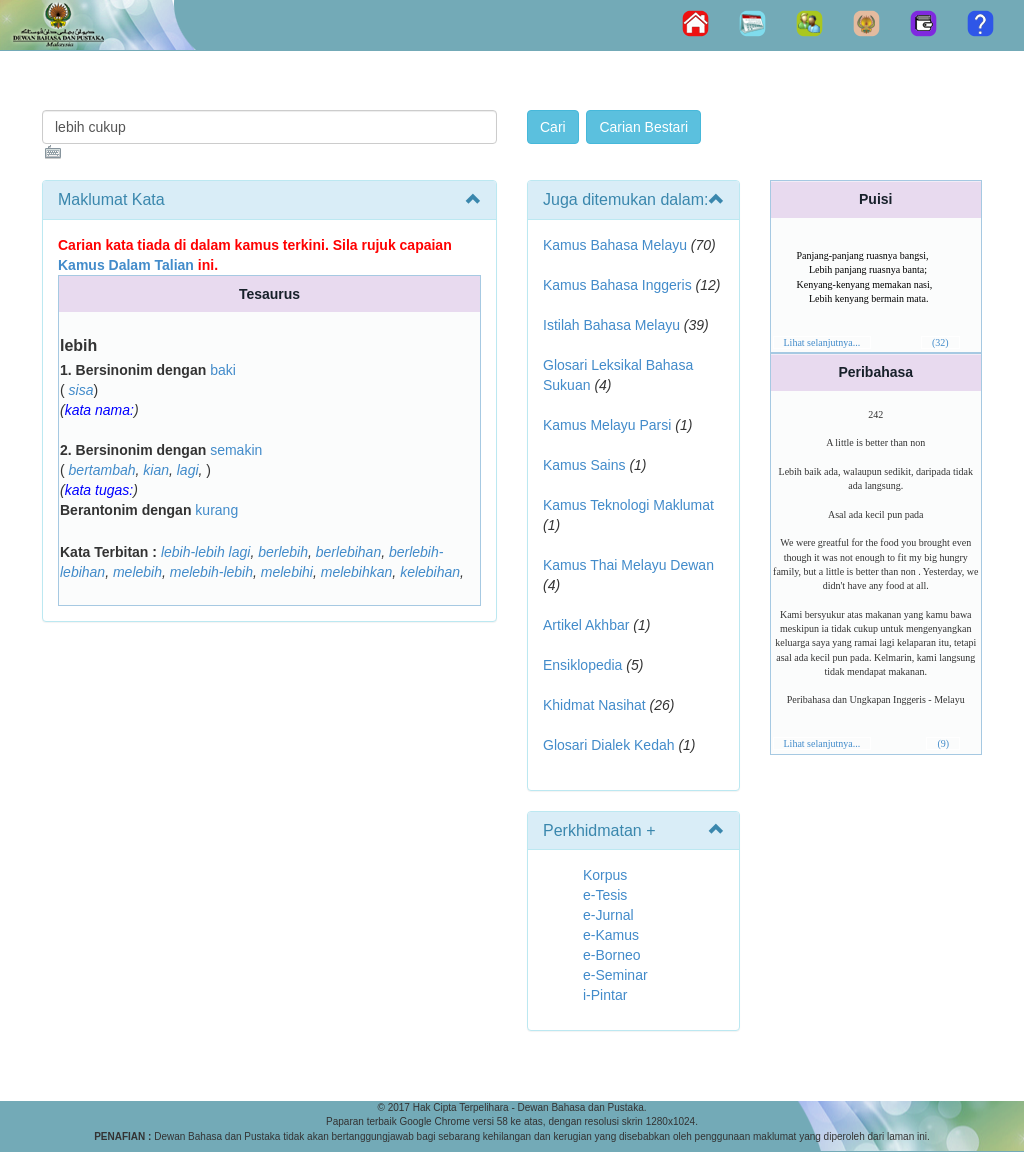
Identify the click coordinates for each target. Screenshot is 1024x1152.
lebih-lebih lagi (206, 552)
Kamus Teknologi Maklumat (628, 505)
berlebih (283, 552)
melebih (137, 572)
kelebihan (430, 572)
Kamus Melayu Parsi (607, 425)
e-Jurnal (608, 915)
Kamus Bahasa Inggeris (617, 285)
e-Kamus (611, 935)
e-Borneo (612, 955)
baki (223, 370)
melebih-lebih (211, 572)
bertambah (102, 470)
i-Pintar (605, 995)
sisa (81, 390)
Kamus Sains (584, 465)
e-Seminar (615, 975)
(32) (940, 342)
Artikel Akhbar (586, 625)
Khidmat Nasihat (594, 705)
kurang (216, 510)
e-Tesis (605, 895)
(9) (943, 743)
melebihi (287, 572)
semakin (236, 450)
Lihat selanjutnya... (822, 342)
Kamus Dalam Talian (126, 265)
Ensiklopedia (582, 665)
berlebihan (348, 552)
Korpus (605, 875)
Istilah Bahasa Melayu (611, 325)
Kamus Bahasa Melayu (617, 245)
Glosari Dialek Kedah (609, 745)
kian (156, 470)
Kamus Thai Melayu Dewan (628, 565)
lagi (188, 470)
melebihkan (357, 572)
